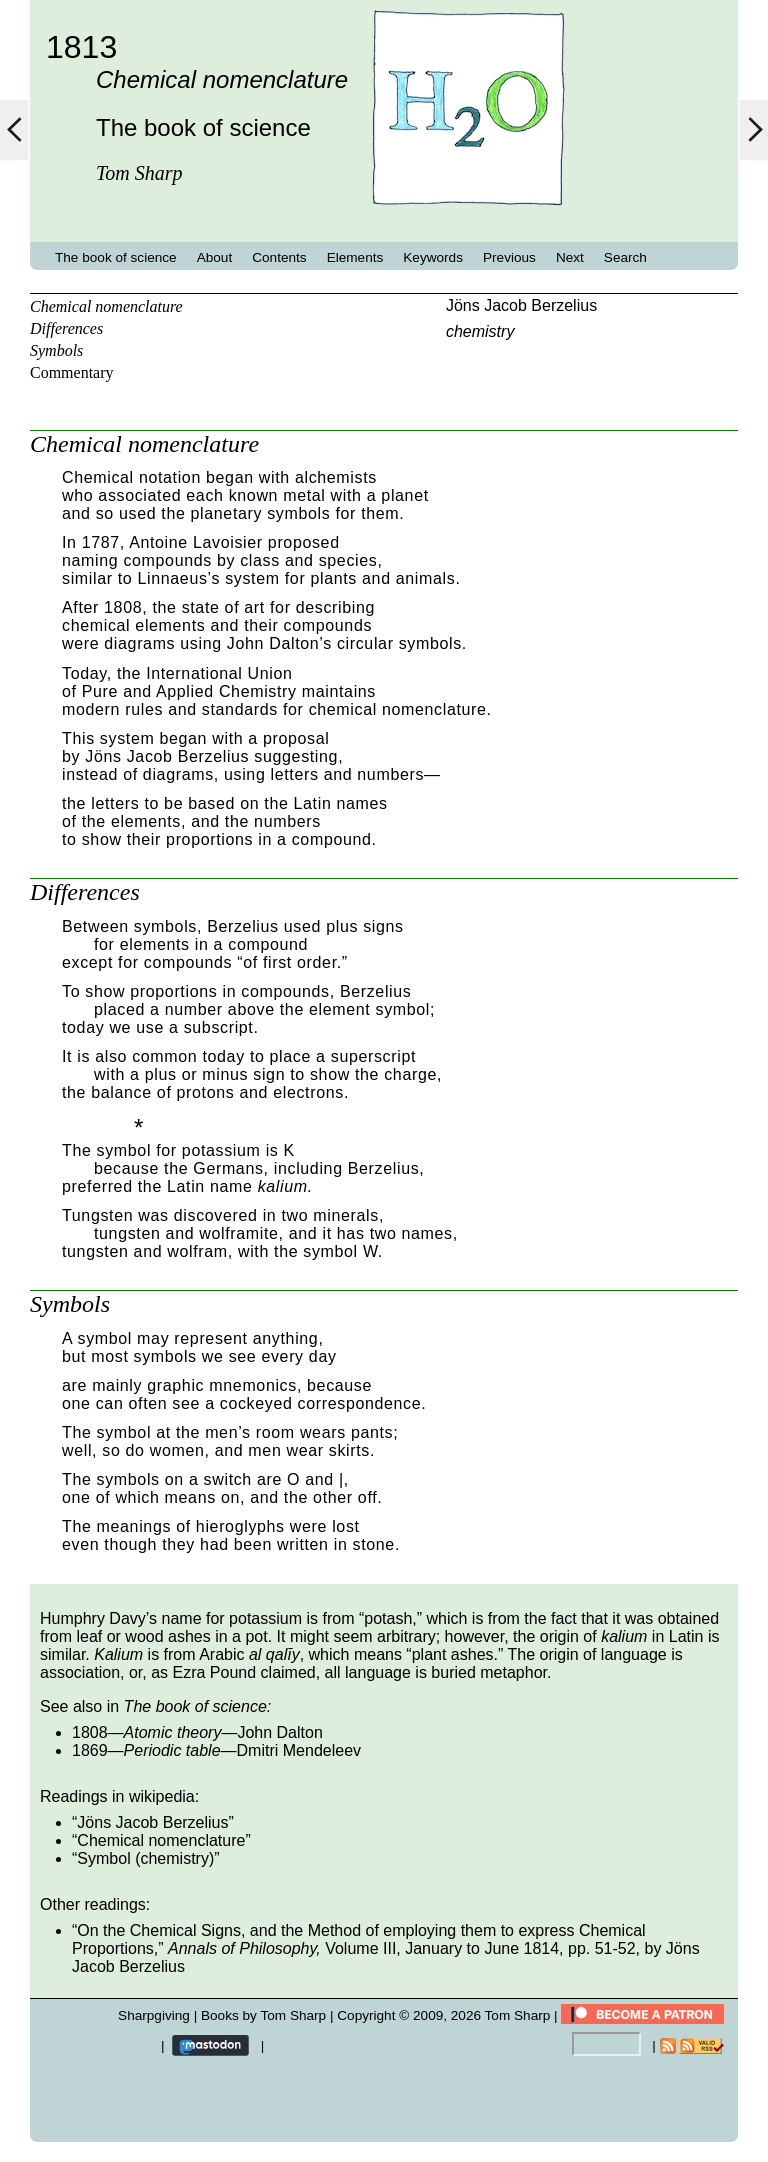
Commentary (72, 372)
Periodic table (172, 1750)
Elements (355, 257)
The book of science (116, 257)
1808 (90, 1732)
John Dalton (279, 1732)
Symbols (56, 350)
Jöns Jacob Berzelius (521, 305)
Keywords (433, 257)
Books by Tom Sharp (263, 2015)
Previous (509, 257)
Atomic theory (173, 1732)
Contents (279, 257)
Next (570, 257)
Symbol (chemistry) (145, 1858)
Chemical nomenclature (106, 306)
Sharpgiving (154, 2015)
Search (625, 257)
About (215, 257)
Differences (66, 328)
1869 (90, 1750)
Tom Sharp (518, 2015)
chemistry (480, 331)
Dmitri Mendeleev (299, 1750)
